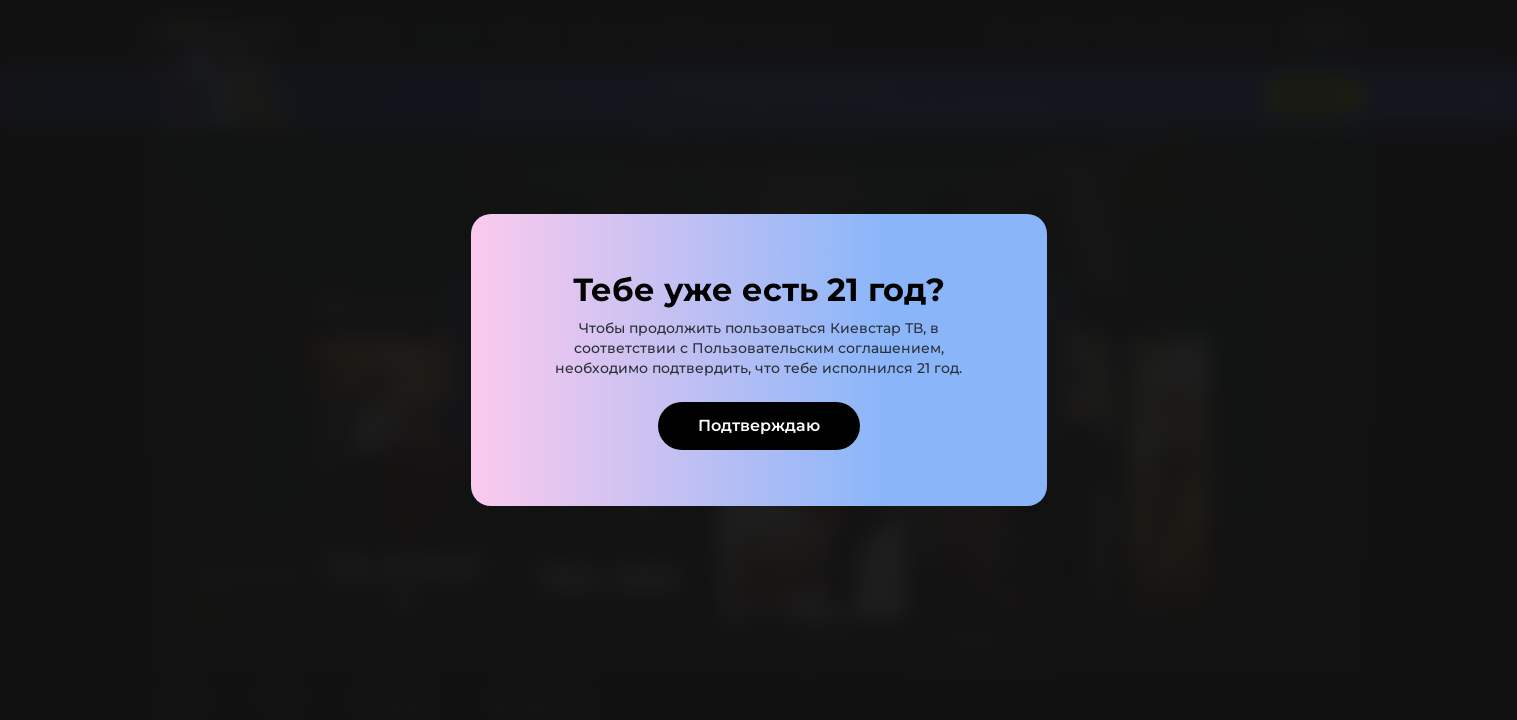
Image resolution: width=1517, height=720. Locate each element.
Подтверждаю (759, 425)
